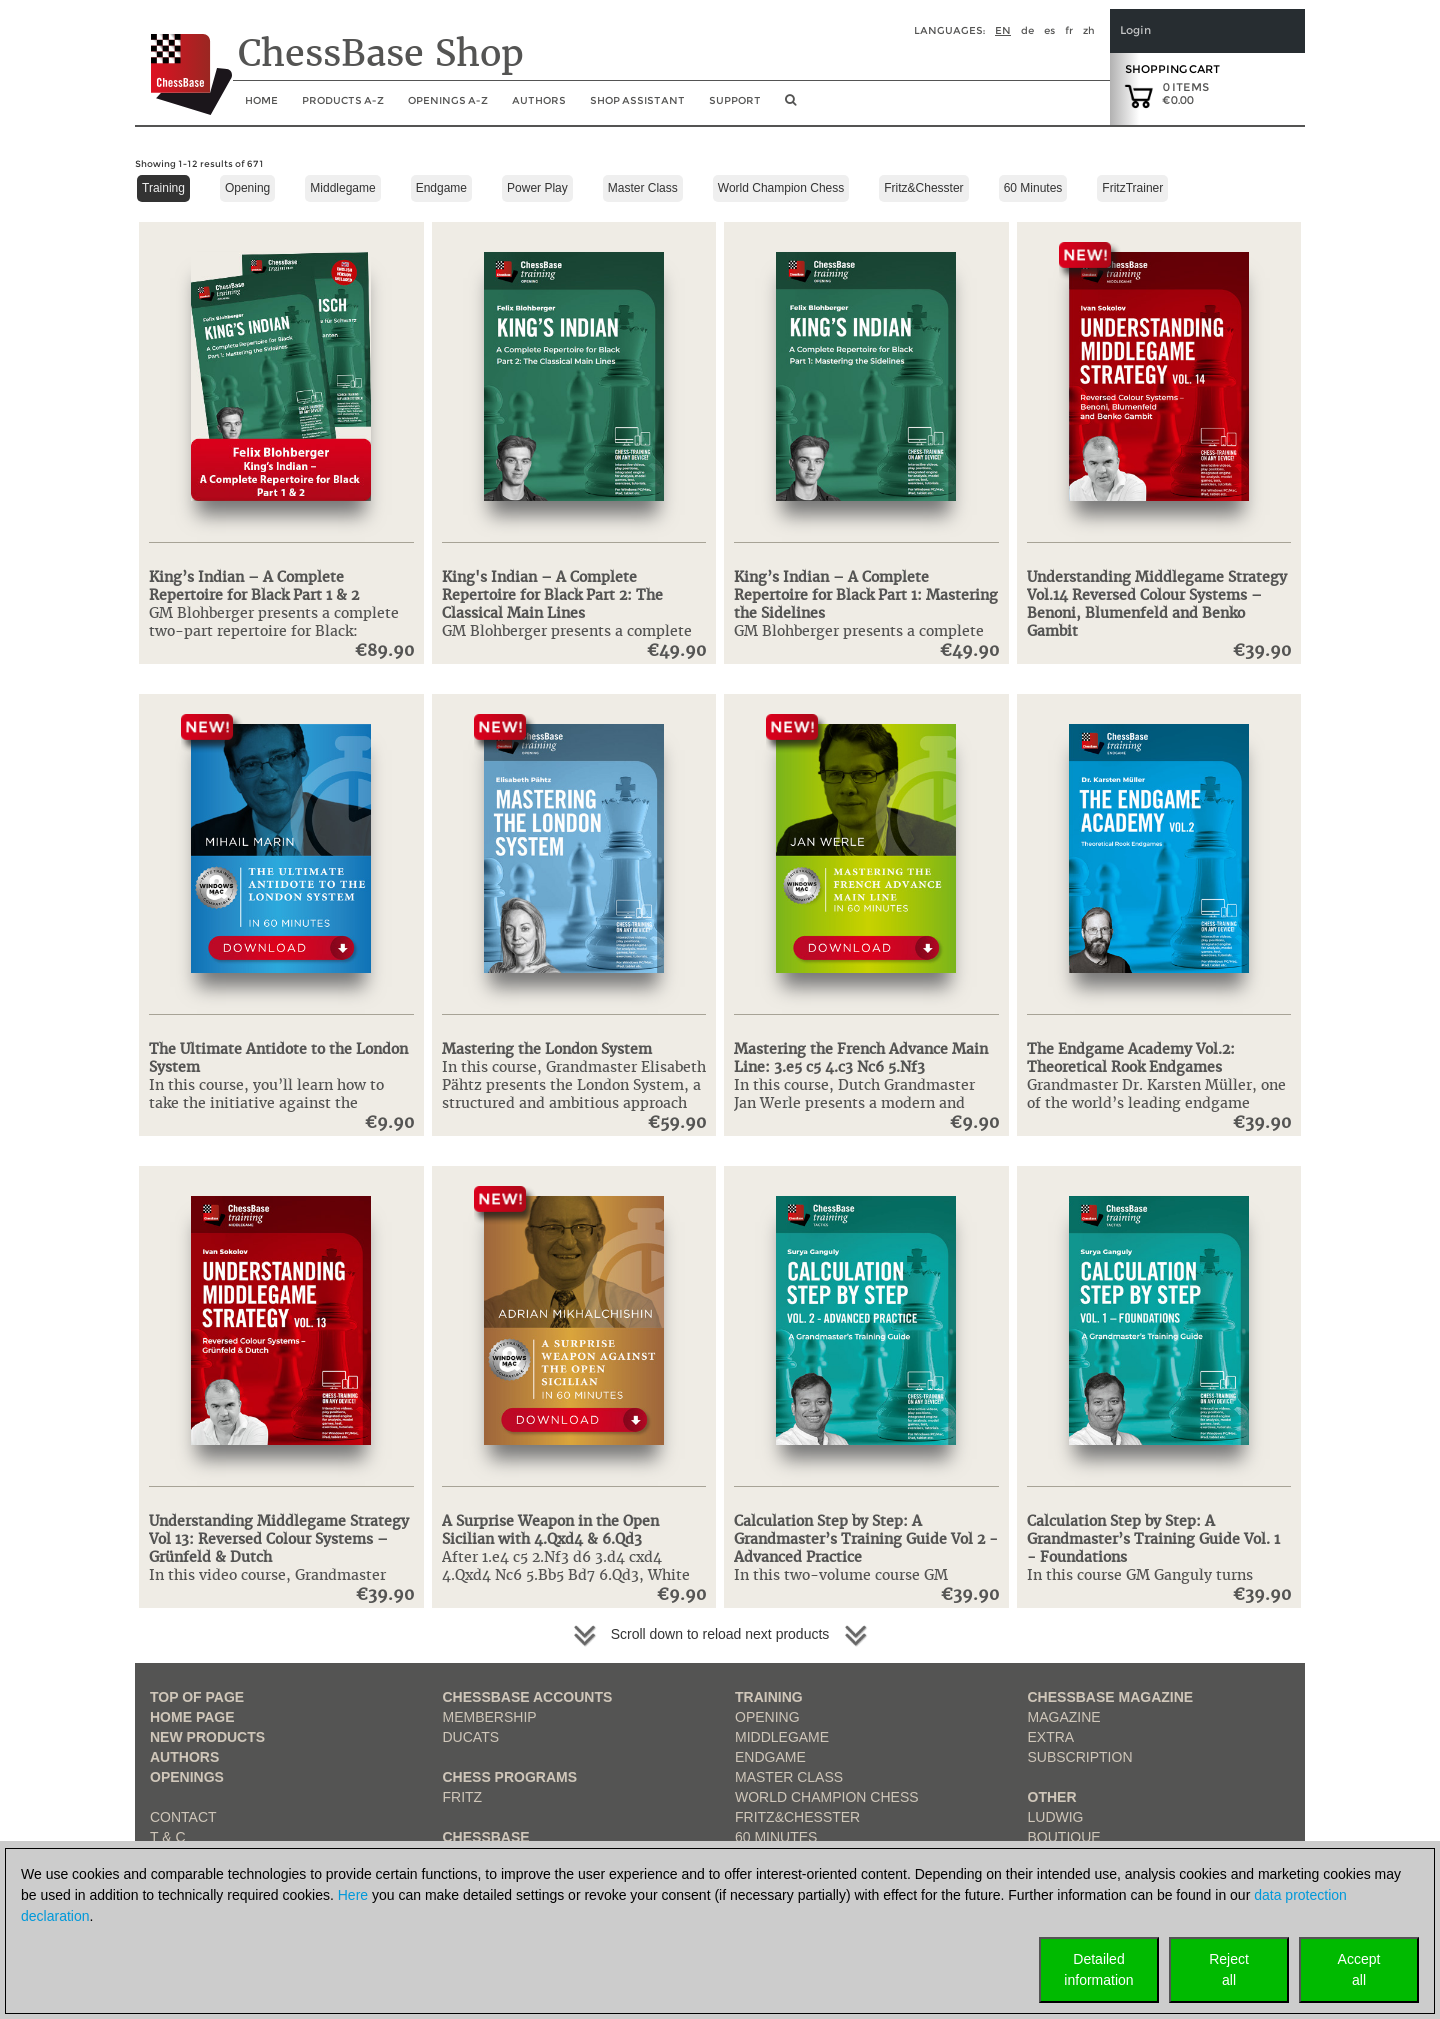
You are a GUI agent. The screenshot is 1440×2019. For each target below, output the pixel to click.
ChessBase (486, 1837)
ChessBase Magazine (1111, 1697)
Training (163, 188)
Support (735, 100)
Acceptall (1359, 1969)
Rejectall (1229, 1969)
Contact (183, 1817)
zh (1089, 30)
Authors (539, 100)
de (1027, 30)
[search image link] (790, 106)
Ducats (471, 1737)
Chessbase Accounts (528, 1697)
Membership (490, 1717)
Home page (192, 1717)
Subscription (1080, 1757)
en (1003, 30)
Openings (187, 1777)
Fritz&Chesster (923, 188)
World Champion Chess (781, 188)
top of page (197, 1697)
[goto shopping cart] (1139, 95)
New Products (207, 1737)
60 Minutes (1033, 188)
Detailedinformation (1098, 1969)
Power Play (537, 188)
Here (353, 1895)
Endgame (441, 188)
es (1049, 30)
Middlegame (342, 188)
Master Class (643, 188)
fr (1069, 30)
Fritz (463, 1797)
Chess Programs (510, 1777)
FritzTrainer (1132, 188)
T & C (168, 1837)
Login (1135, 30)
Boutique (1064, 1837)
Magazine (1064, 1717)
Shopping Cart (1172, 69)
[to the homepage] (183, 59)
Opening (247, 188)
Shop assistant (637, 100)
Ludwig (1056, 1817)
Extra (1051, 1737)
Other (1052, 1797)
